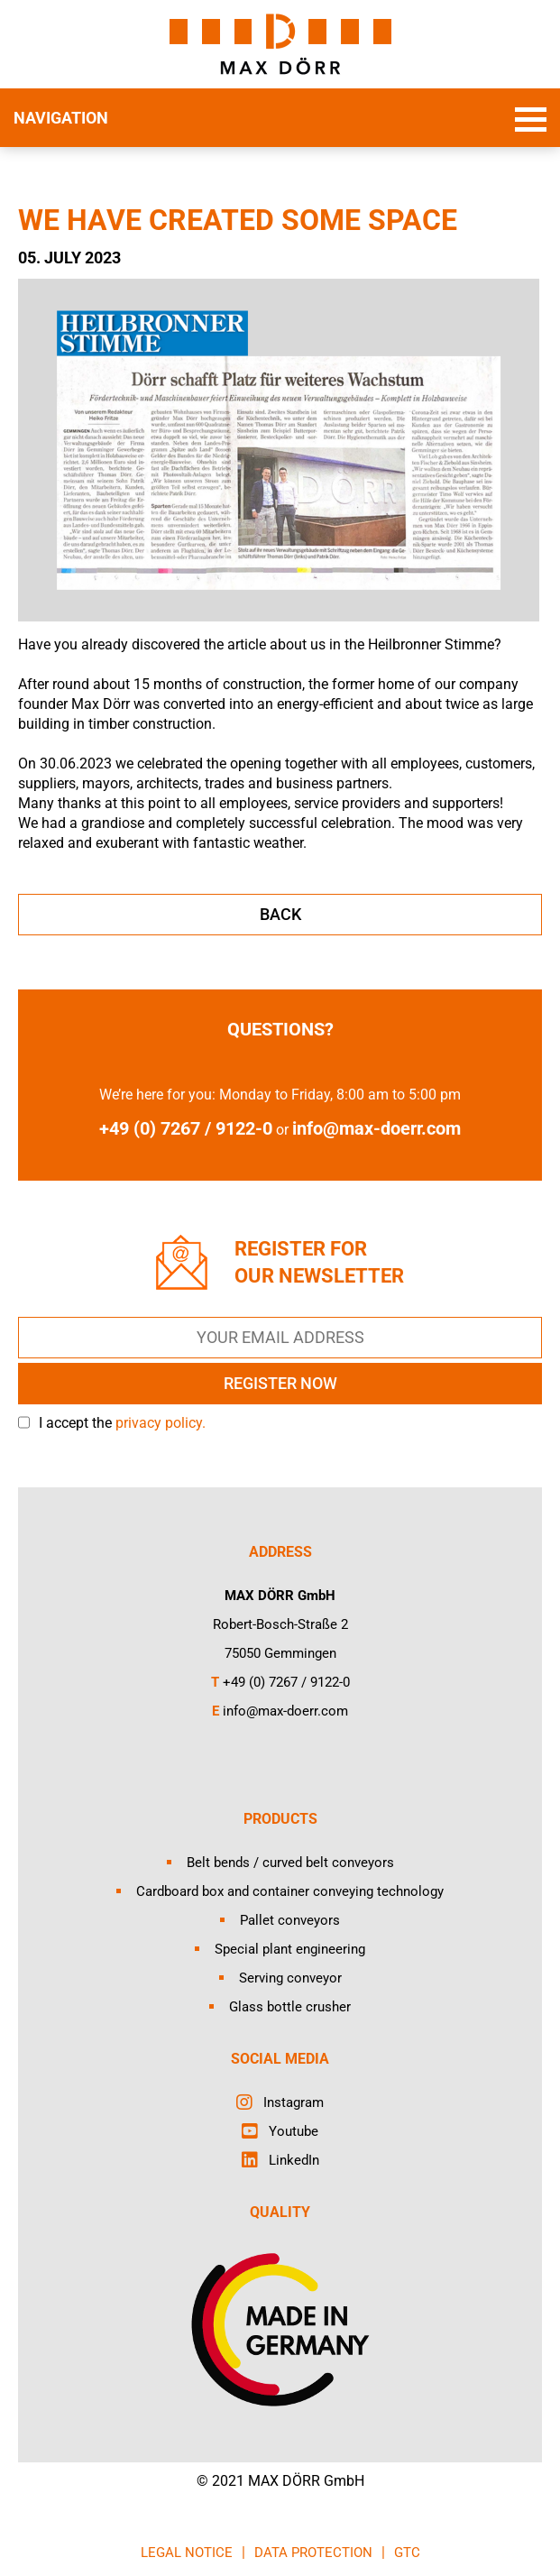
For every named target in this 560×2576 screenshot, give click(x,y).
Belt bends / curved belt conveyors (290, 1862)
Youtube (293, 2131)
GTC (407, 2552)
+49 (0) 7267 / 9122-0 (286, 1682)
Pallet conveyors (290, 1920)
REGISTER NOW (280, 1383)
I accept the (122, 1422)
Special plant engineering (290, 1949)
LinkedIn (294, 2160)
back (280, 914)
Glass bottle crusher (290, 2007)
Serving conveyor (290, 1978)
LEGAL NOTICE (187, 2552)
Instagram (293, 2102)
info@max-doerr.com (376, 1128)
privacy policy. (160, 1422)
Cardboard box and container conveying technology (290, 1891)
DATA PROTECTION (313, 2552)
